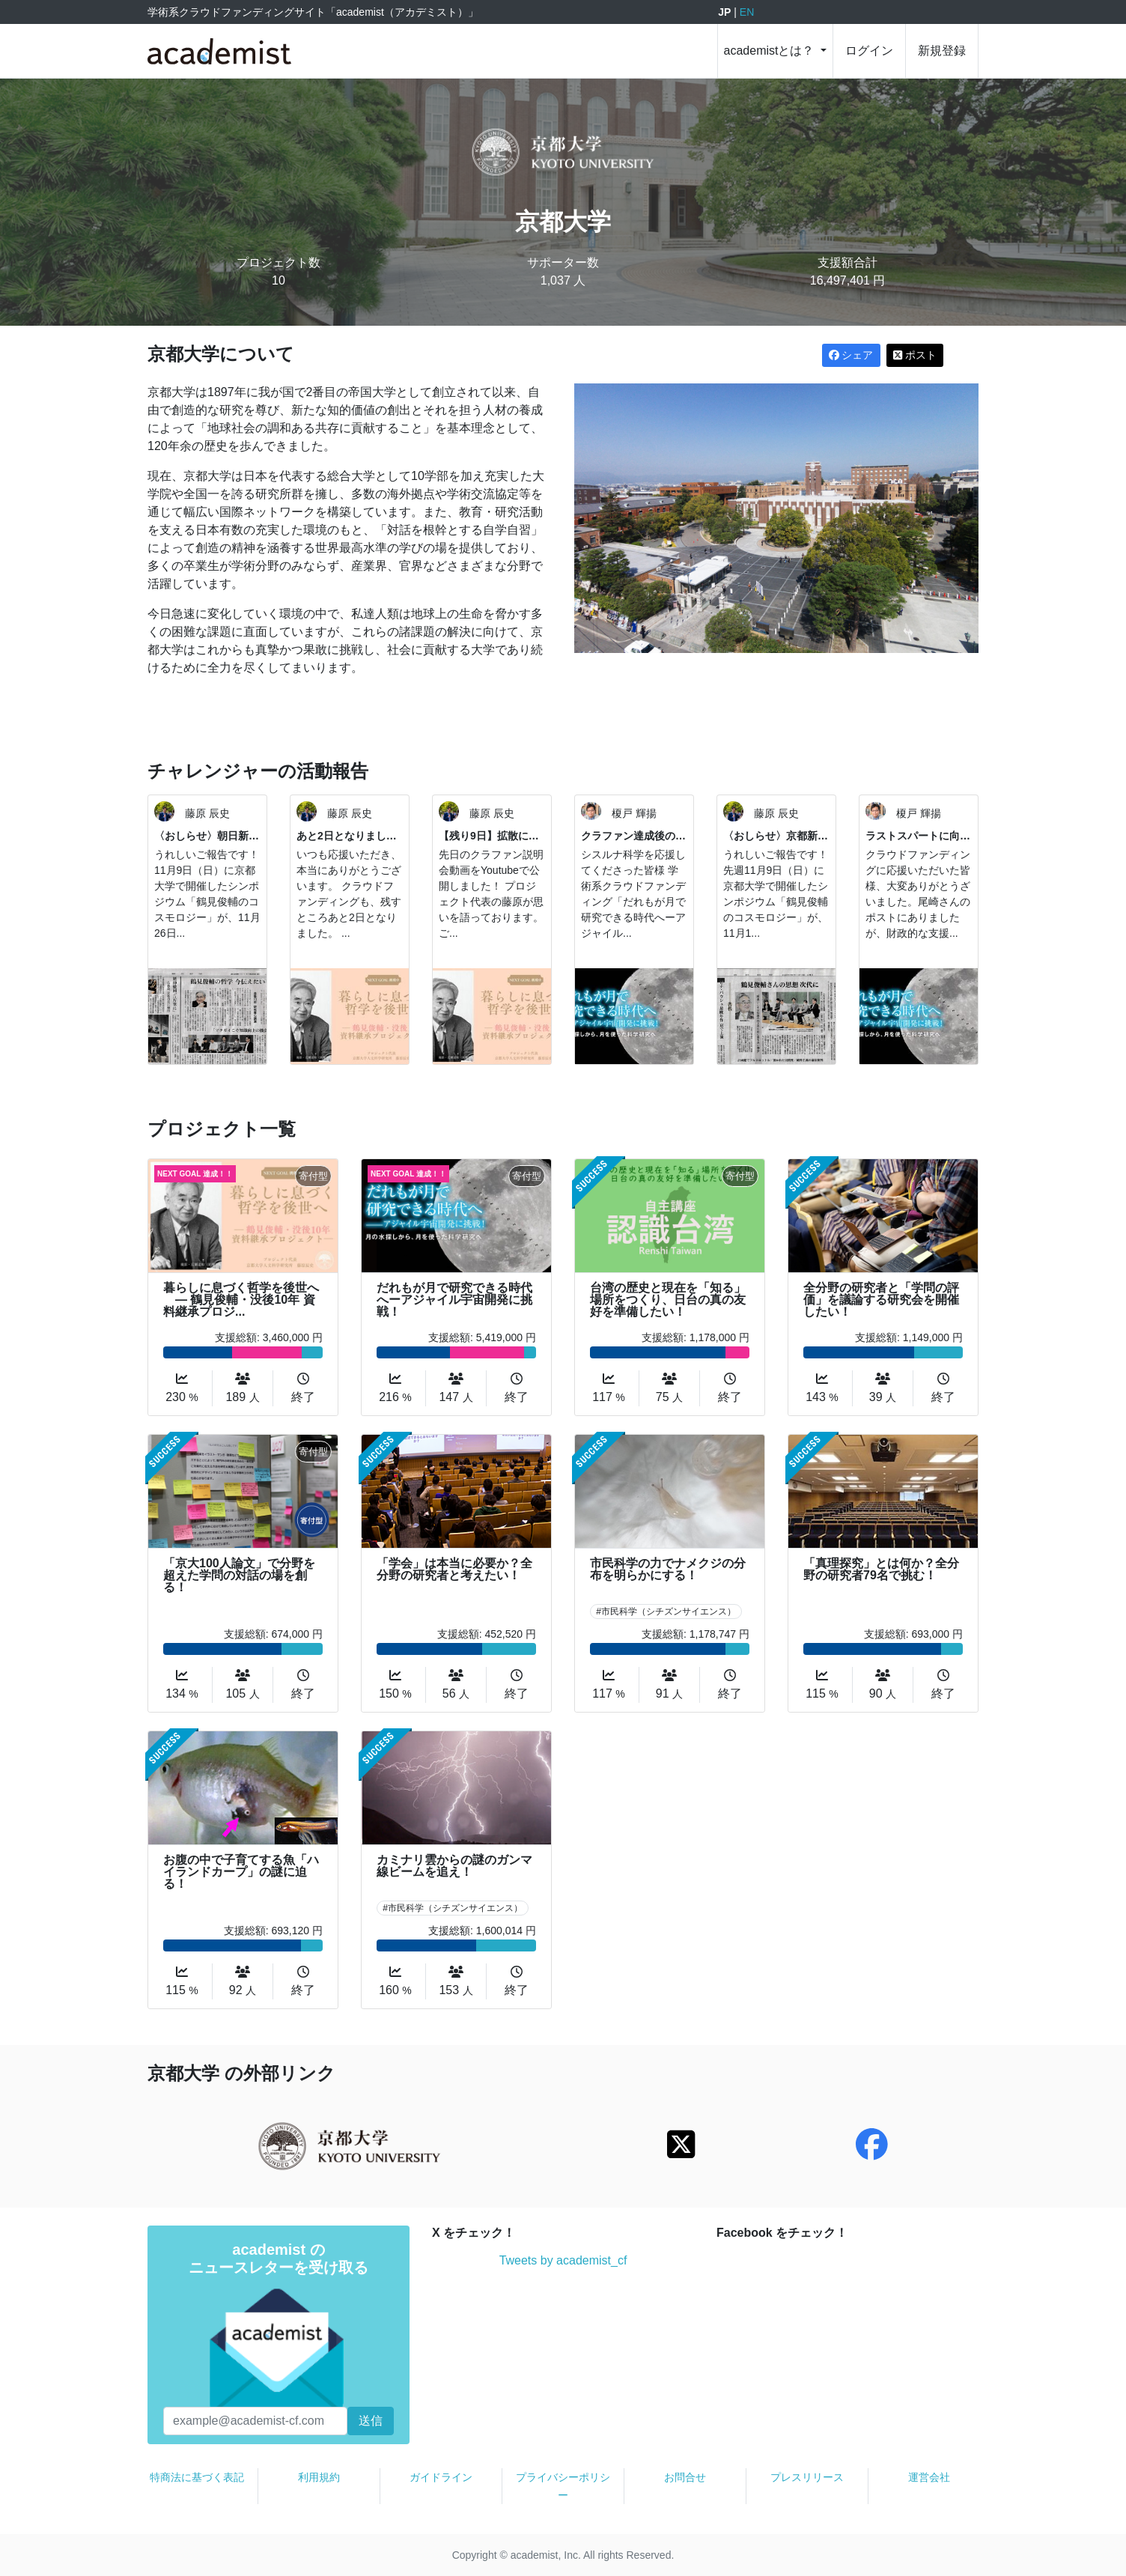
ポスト (915, 355)
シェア (851, 355)
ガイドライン (441, 2477)
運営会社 (929, 2477)
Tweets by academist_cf (563, 2260)
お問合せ (685, 2477)
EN (747, 12)
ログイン (869, 50)
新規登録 (942, 50)
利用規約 (319, 2477)
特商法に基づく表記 (197, 2477)
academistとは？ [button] (771, 50)
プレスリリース (807, 2477)
